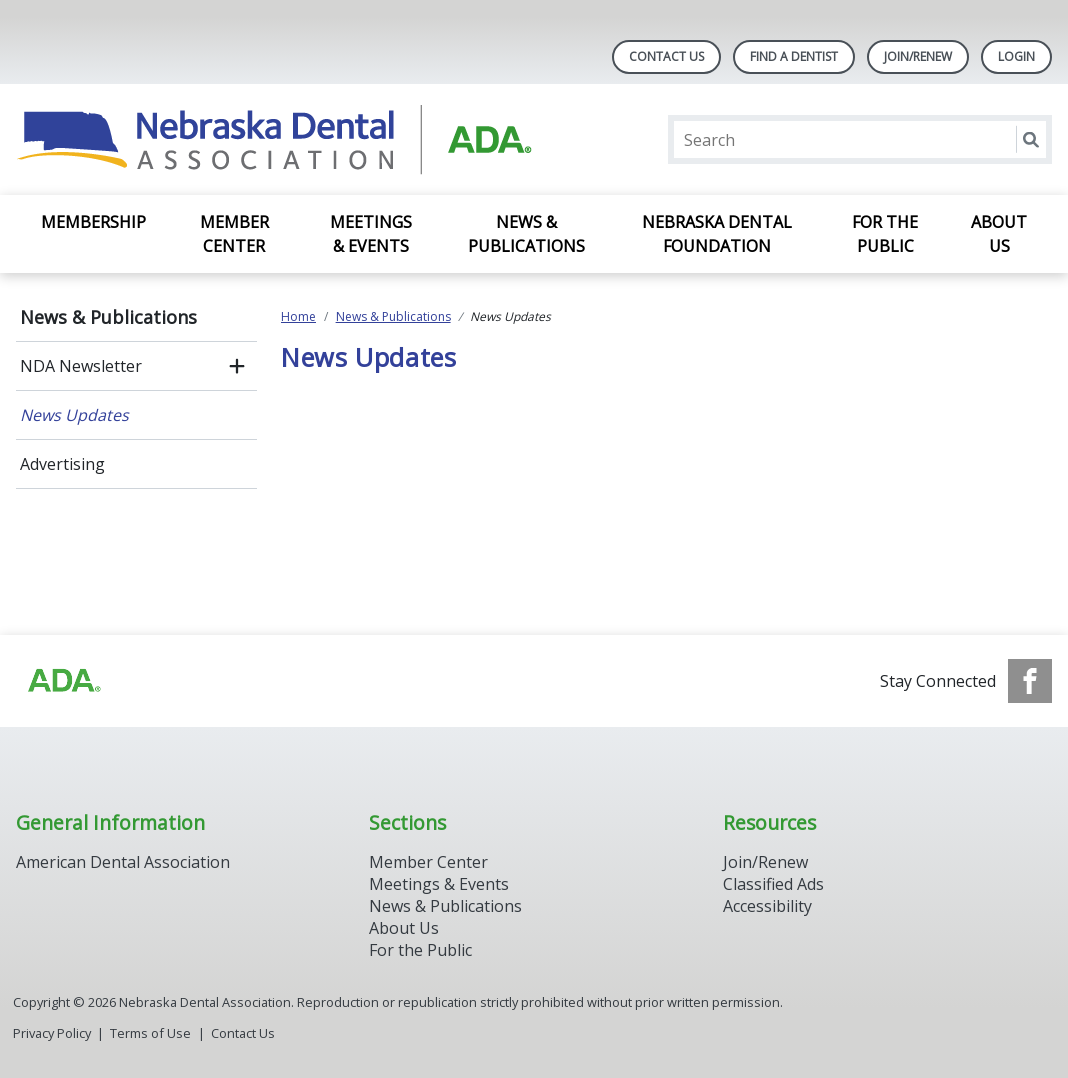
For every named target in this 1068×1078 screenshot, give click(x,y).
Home (298, 316)
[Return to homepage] (274, 139)
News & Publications (526, 234)
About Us (999, 234)
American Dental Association (123, 862)
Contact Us (666, 56)
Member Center (234, 234)
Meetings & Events (371, 234)
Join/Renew (918, 56)
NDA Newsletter (81, 366)
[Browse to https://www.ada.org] (63, 681)
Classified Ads (773, 884)
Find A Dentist (794, 56)
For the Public (885, 234)
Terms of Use (150, 1033)
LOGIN (1016, 56)
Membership (93, 222)
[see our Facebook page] (1030, 681)
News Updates (74, 415)
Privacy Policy (52, 1033)
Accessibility (767, 906)
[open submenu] (237, 366)
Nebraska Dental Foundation (717, 234)
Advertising (62, 464)
